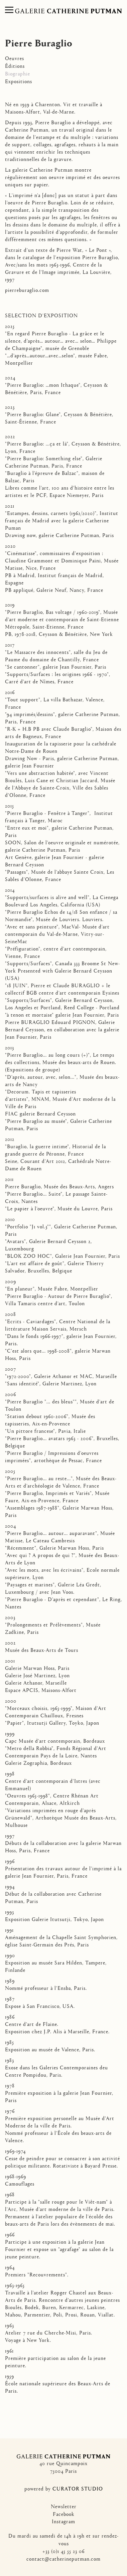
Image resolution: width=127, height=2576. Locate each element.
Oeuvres (14, 58)
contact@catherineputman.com (63, 2558)
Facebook (64, 2514)
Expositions (18, 81)
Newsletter (64, 2506)
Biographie (17, 73)
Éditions (15, 65)
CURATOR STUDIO (77, 2488)
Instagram (63, 2521)
